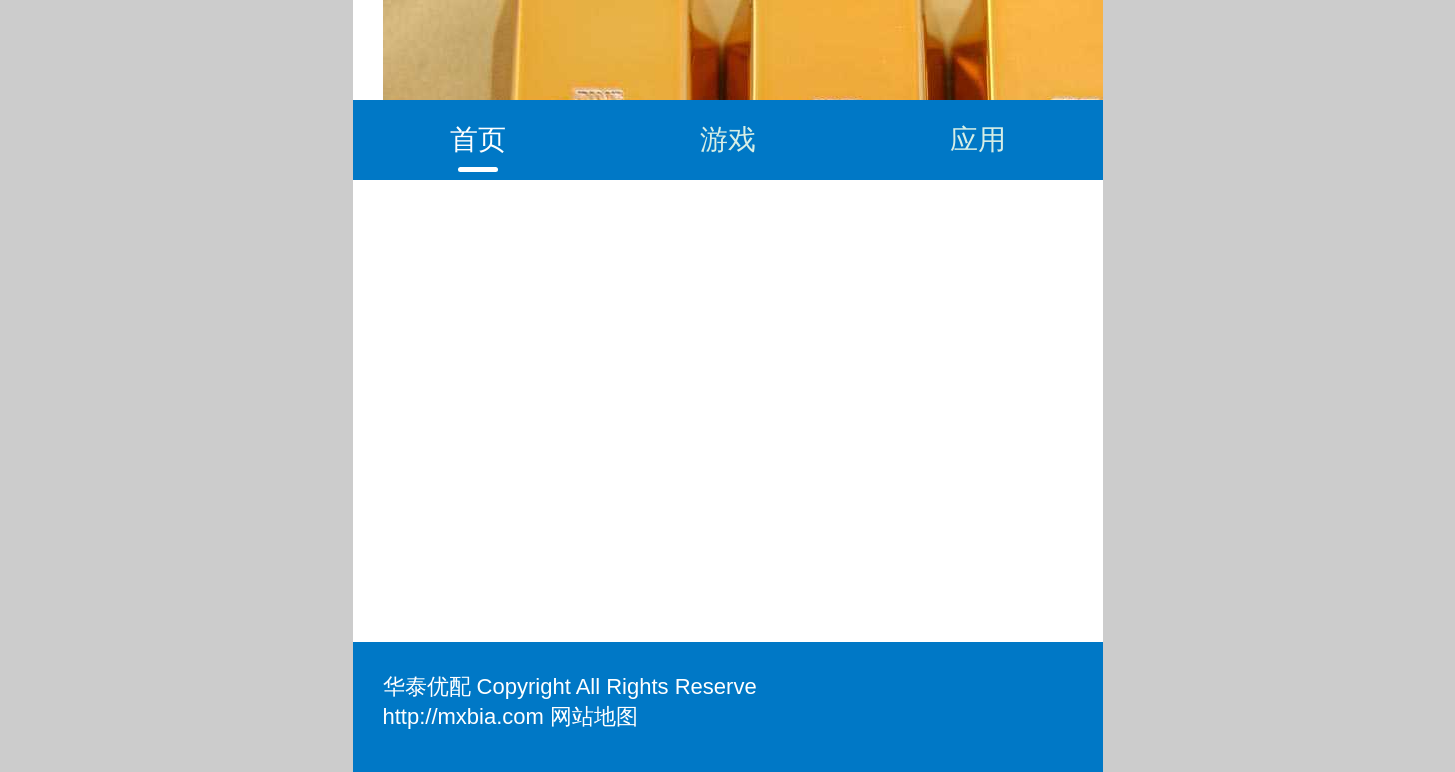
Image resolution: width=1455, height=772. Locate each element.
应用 (978, 139)
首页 (478, 139)
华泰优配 (427, 686)
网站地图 (594, 716)
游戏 (728, 139)
